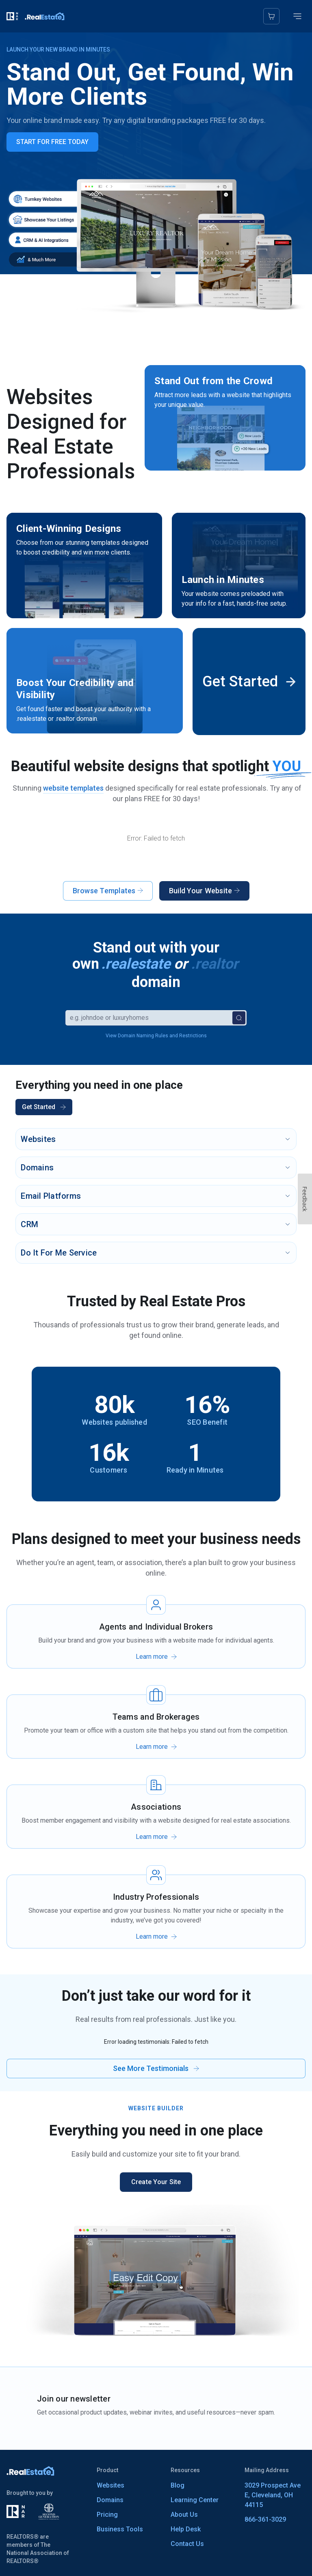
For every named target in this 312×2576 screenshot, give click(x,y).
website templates (73, 788)
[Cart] (271, 16)
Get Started (44, 1107)
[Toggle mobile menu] (297, 16)
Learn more (152, 1656)
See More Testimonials (156, 2068)
